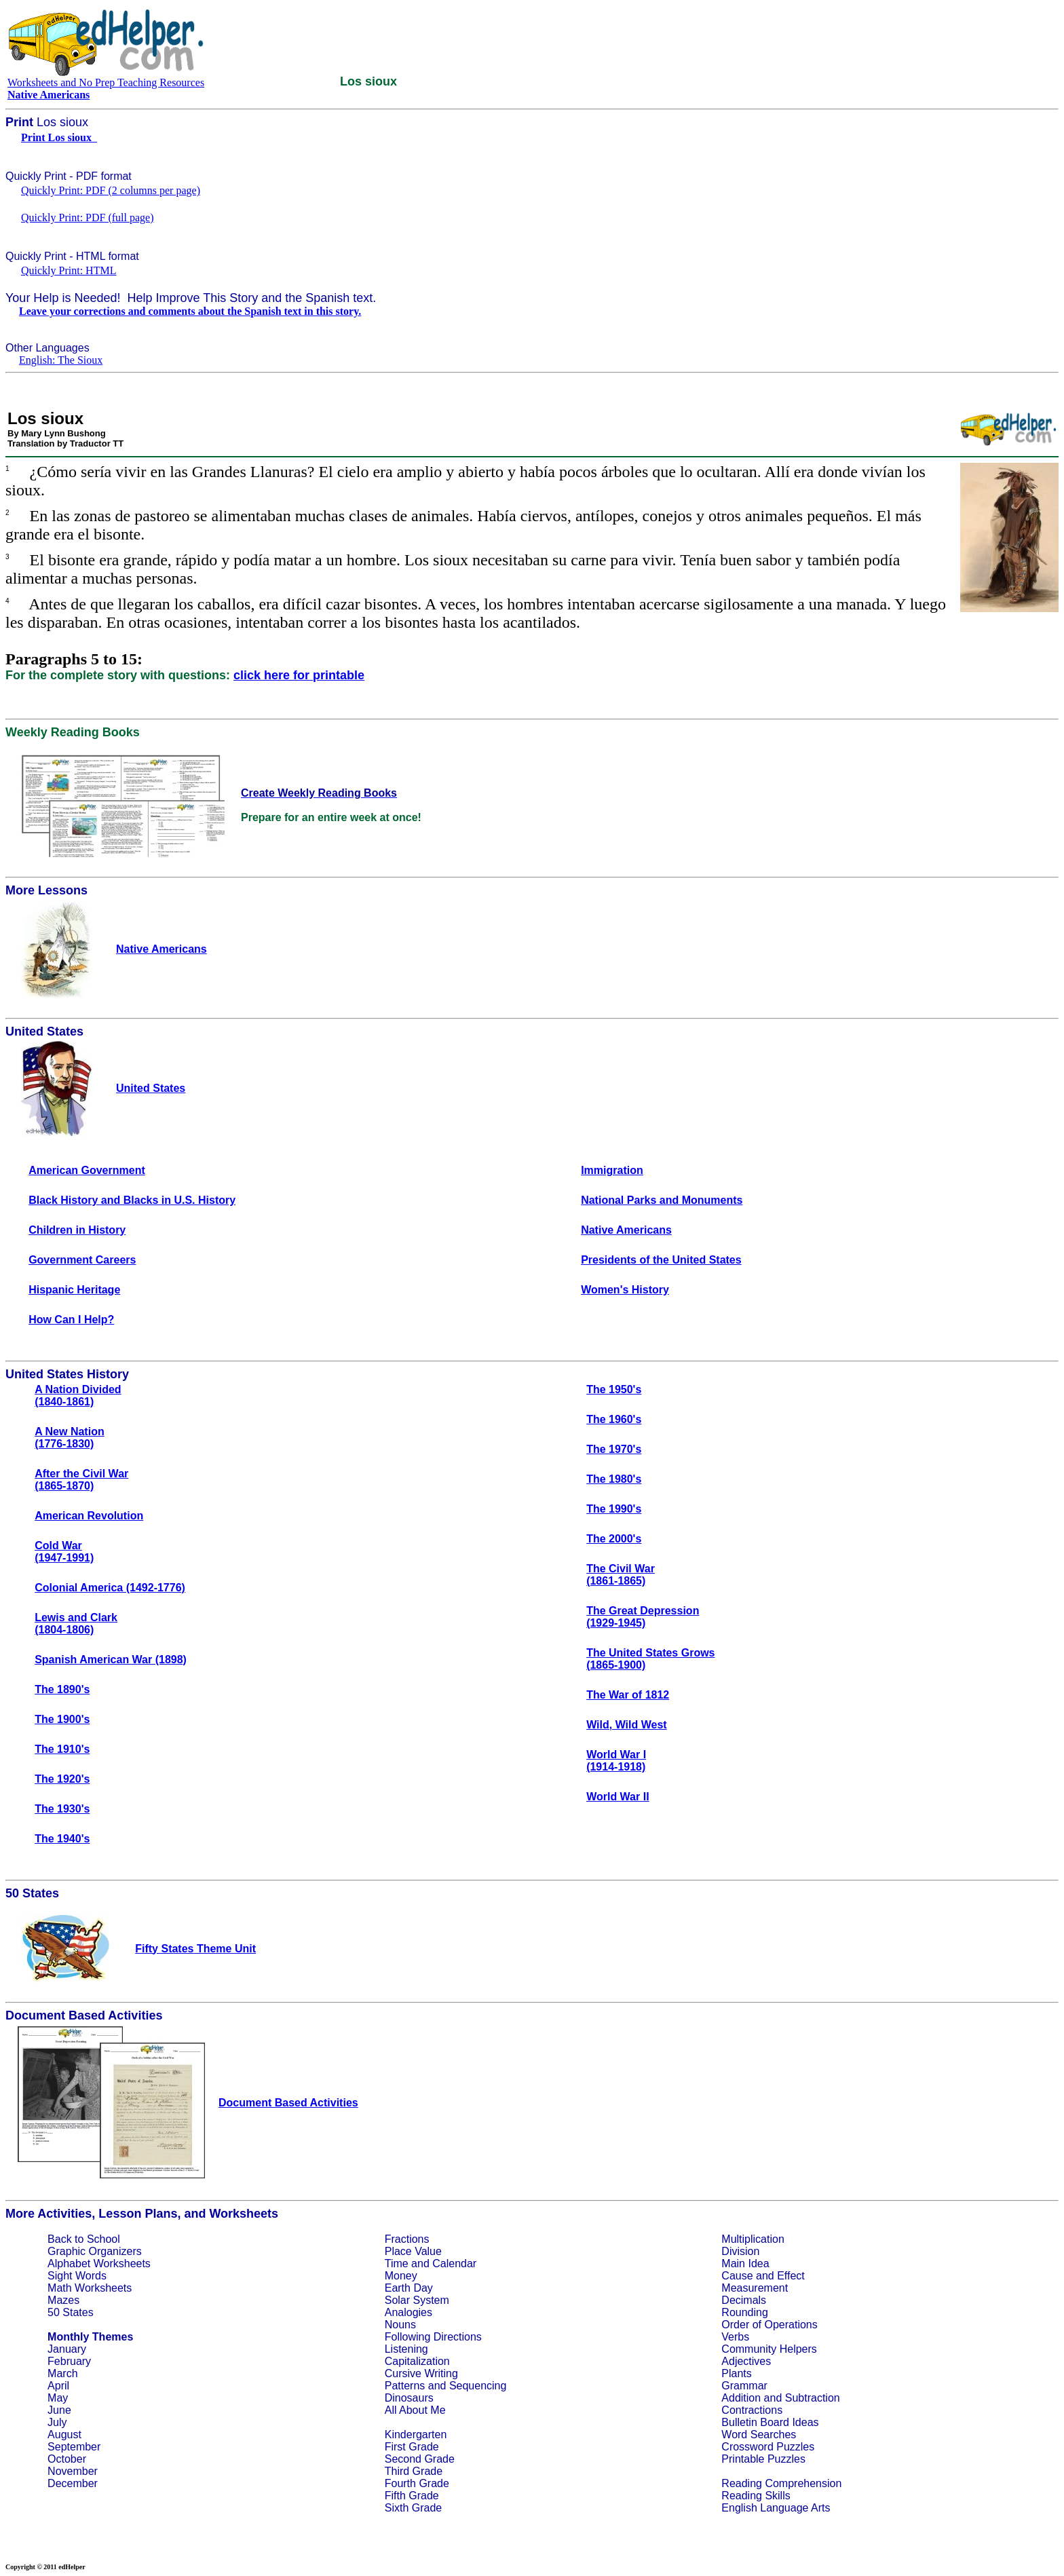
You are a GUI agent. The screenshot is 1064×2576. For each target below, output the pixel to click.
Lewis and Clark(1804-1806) (76, 1623)
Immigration (612, 1170)
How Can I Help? (71, 1319)
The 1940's (62, 1838)
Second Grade (420, 2459)
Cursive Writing (421, 2373)
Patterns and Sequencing (446, 2385)
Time (396, 2263)
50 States (71, 2312)
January (67, 2349)
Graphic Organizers (95, 2251)
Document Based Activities (288, 2102)
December (73, 2483)
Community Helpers (768, 2349)
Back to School (84, 2239)
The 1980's (613, 1479)
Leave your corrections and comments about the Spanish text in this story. (190, 311)
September (74, 2446)
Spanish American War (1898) (111, 1659)
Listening (406, 2349)
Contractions (751, 2410)
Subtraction (812, 2398)
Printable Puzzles (763, 2459)
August (64, 2434)
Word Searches (758, 2434)
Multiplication (752, 2239)
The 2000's (613, 1539)
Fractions (407, 2239)
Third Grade (413, 2471)
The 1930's (62, 1809)
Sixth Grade (413, 2508)
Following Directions (433, 2337)
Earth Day (409, 2288)
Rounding (744, 2312)
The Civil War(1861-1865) (620, 1575)
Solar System (417, 2300)
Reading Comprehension (781, 2483)
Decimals (743, 2300)
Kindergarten (416, 2434)
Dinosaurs (409, 2398)
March (62, 2373)
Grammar (744, 2385)
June (59, 2410)
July (57, 2422)
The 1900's (62, 1719)
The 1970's (613, 1449)
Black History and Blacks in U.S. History (131, 1200)
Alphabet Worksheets (99, 2263)
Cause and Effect (762, 2275)
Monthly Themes (90, 2337)
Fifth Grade (412, 2495)
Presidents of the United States (661, 1260)
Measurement (754, 2288)
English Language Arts (775, 2508)
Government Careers (82, 1260)
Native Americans (626, 1230)
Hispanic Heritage (74, 1289)
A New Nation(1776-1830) (69, 1438)
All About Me (415, 2410)
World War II (617, 1796)
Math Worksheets (90, 2288)
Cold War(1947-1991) (64, 1552)
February (69, 2361)
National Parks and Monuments (661, 1200)
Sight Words (77, 2275)
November (73, 2471)
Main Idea (745, 2263)
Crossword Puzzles (767, 2446)
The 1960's (613, 1419)
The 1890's (62, 1689)
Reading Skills (755, 2495)
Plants (736, 2373)
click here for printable (298, 675)
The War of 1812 (627, 1695)
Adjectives (746, 2361)
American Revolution (89, 1515)
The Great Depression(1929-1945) (642, 1617)
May (58, 2398)
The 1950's (613, 1389)
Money (401, 2275)
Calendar (454, 2263)
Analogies (408, 2312)
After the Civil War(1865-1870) (81, 1480)
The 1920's (62, 1779)
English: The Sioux (60, 360)
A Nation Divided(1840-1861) (78, 1395)
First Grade (412, 2446)
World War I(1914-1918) (616, 1761)
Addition (741, 2398)
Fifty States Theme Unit (195, 1948)
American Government (86, 1170)
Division (740, 2251)
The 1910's (62, 1749)
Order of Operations (769, 2324)
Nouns (400, 2324)
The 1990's (613, 1509)
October (67, 2459)
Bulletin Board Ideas (769, 2422)
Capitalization (417, 2361)
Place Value (413, 2251)
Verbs (735, 2337)
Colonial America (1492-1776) (110, 1587)
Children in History (77, 1230)
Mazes (63, 2300)
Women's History (625, 1289)
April (58, 2385)
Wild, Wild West (626, 1724)
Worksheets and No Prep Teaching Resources (105, 82)
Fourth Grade (417, 2483)
